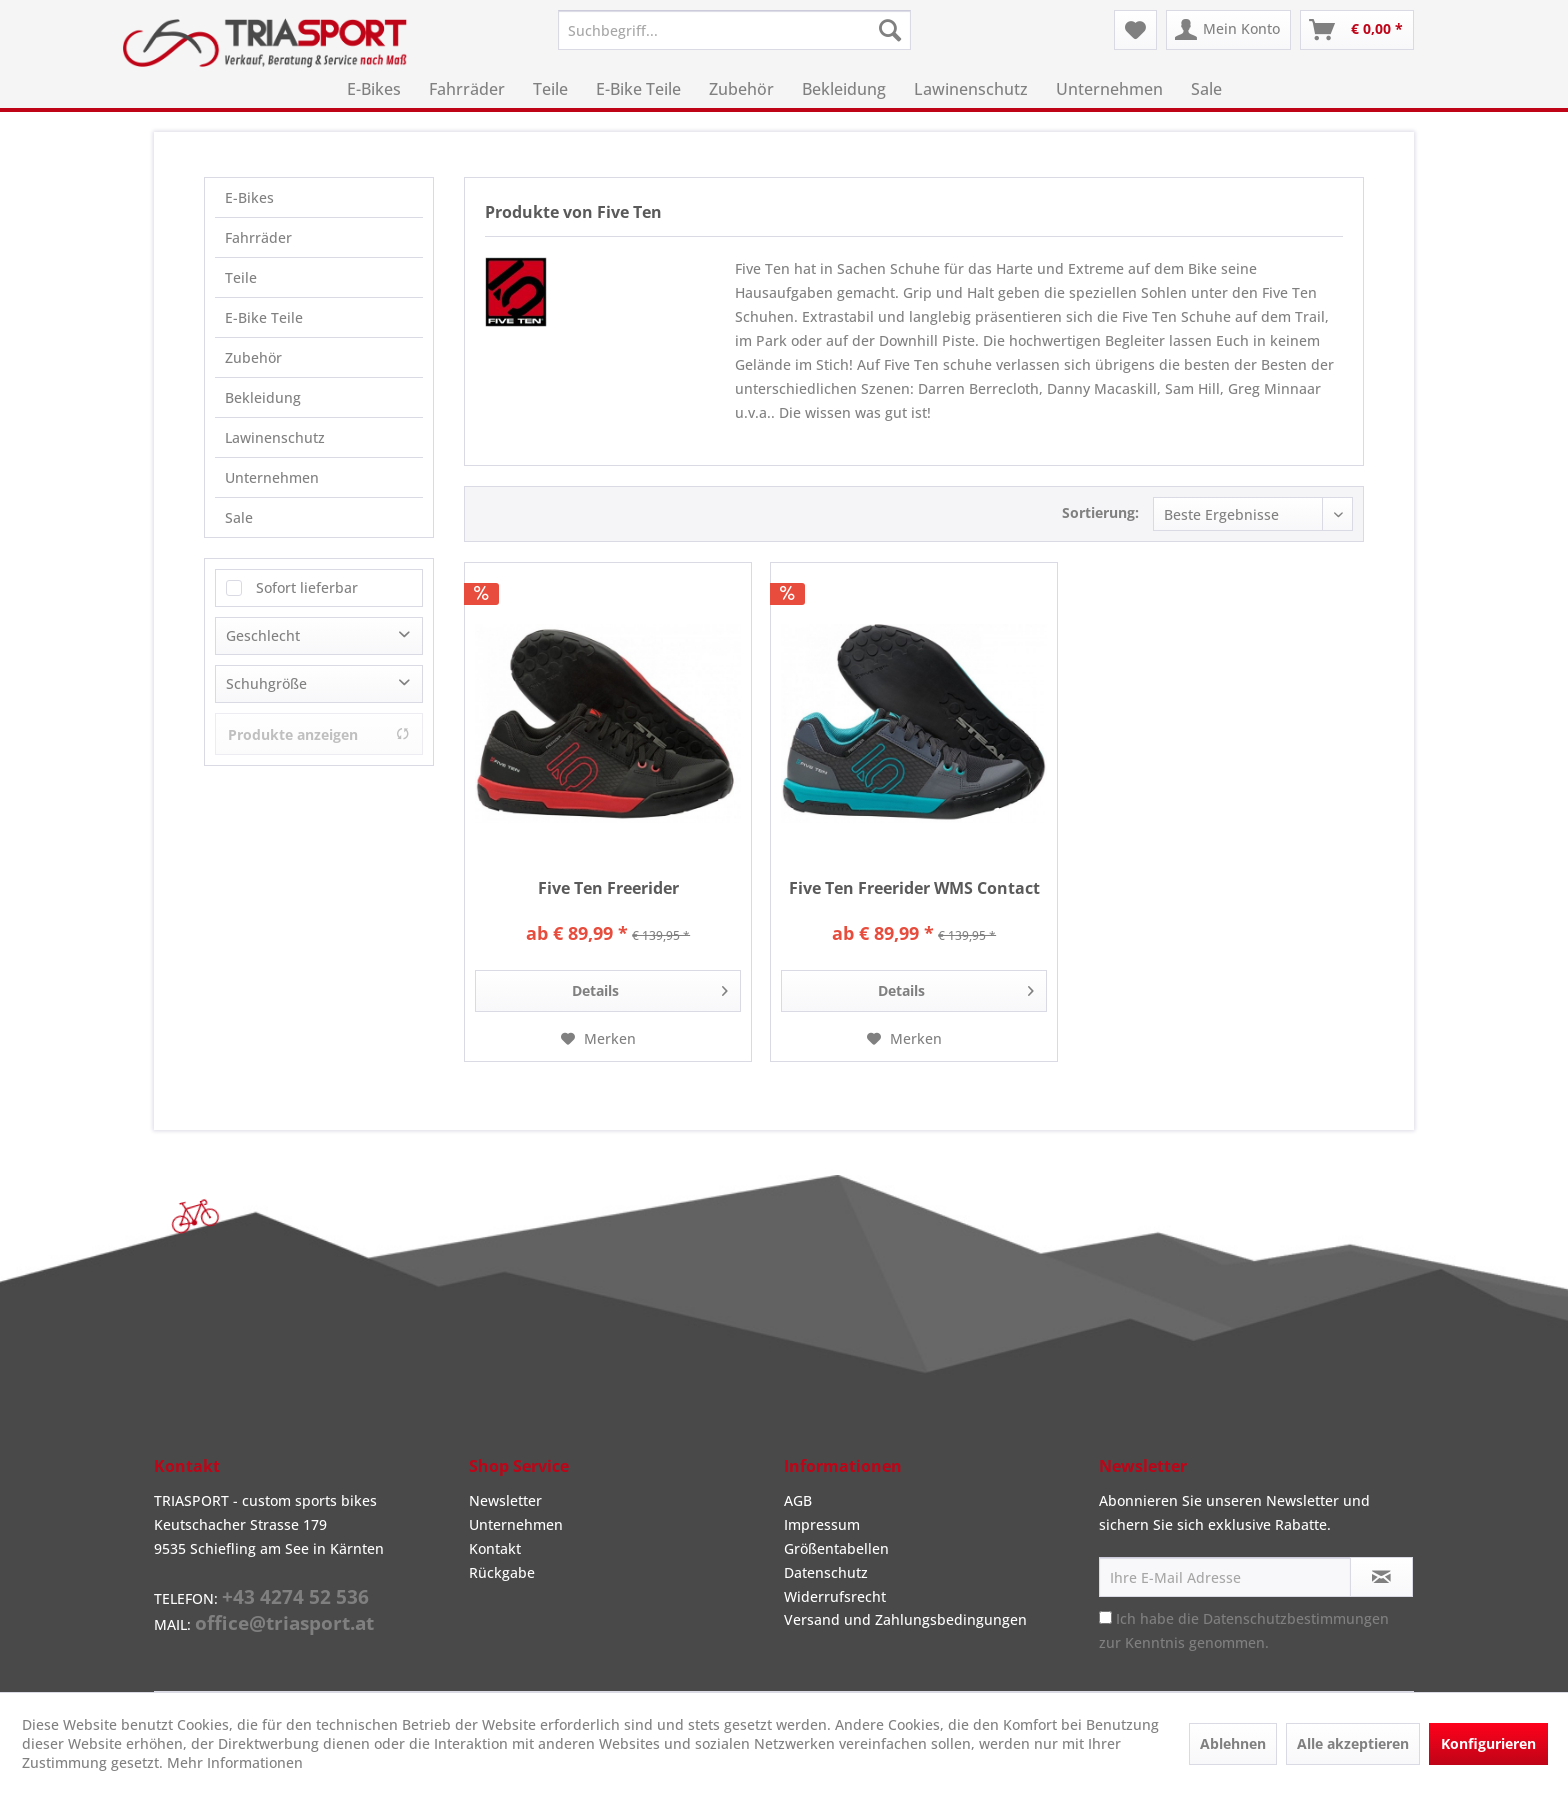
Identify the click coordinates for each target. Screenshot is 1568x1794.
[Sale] (1206, 89)
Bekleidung (263, 397)
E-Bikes (249, 197)
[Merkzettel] (1135, 30)
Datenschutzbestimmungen (1296, 1618)
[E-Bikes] (374, 89)
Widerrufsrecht (835, 1596)
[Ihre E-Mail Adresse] (1225, 1577)
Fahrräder (258, 237)
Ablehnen (1233, 1743)
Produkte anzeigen (319, 734)
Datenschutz (826, 1572)
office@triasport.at (284, 1623)
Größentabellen (836, 1548)
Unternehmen (272, 477)
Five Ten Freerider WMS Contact (914, 888)
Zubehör (253, 357)
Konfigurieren (1488, 1743)
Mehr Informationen (235, 1762)
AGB (798, 1500)
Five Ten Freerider (608, 888)
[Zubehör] (741, 89)
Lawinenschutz (275, 437)
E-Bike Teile (264, 317)
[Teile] (550, 89)
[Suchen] (890, 30)
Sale (239, 517)
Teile (241, 277)
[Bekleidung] (844, 89)
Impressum (822, 1524)
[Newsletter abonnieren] (1381, 1577)
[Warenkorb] (1357, 30)
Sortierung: (1100, 512)
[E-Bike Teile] (638, 89)
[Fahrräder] (467, 89)
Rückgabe (502, 1572)
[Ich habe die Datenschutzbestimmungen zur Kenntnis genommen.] (1105, 1617)
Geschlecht (263, 635)
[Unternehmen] (1109, 89)
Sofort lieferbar (307, 587)
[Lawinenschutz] (971, 89)
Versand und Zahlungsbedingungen (905, 1619)
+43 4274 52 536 (295, 1597)
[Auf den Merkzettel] (598, 1039)
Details (650, 987)
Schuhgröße (266, 683)
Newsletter (505, 1500)
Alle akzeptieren (1353, 1743)
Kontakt (495, 1548)
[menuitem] (734, 30)
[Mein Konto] (1228, 30)
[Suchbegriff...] (734, 30)
